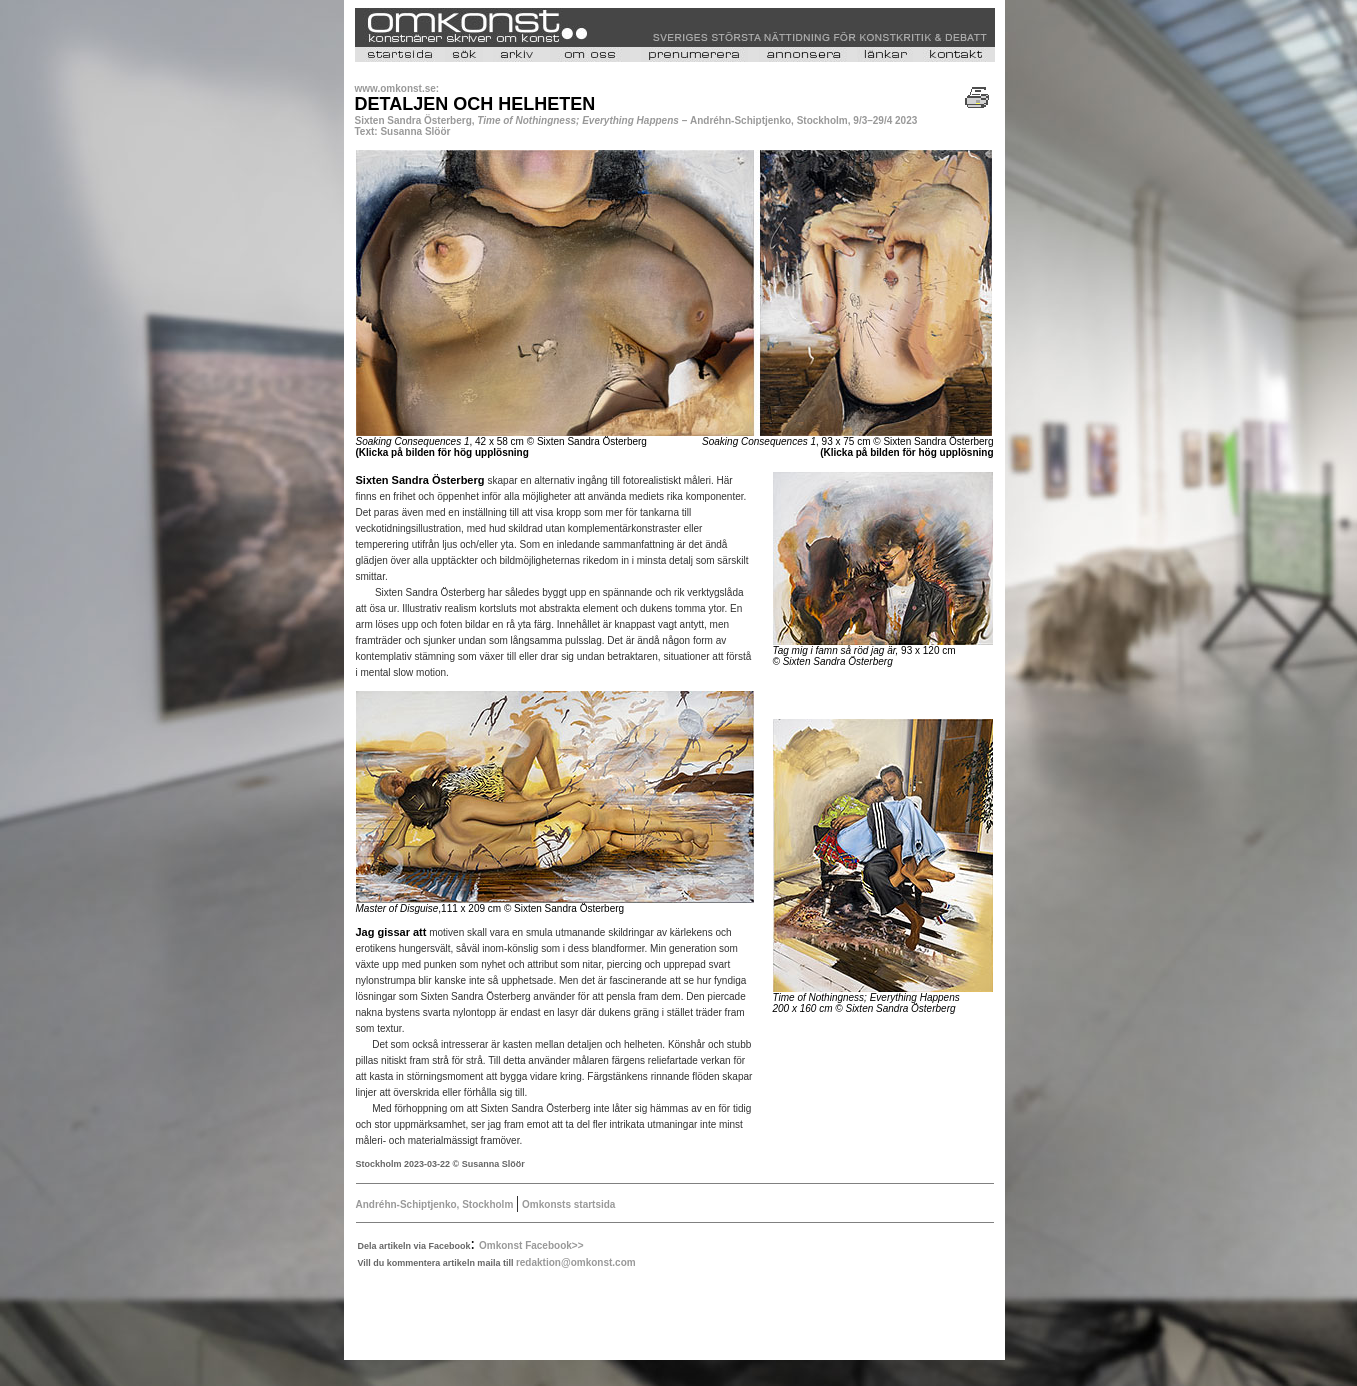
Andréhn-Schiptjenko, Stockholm (436, 1204)
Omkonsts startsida (567, 1204)
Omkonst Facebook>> (531, 1245)
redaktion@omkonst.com (576, 1262)
